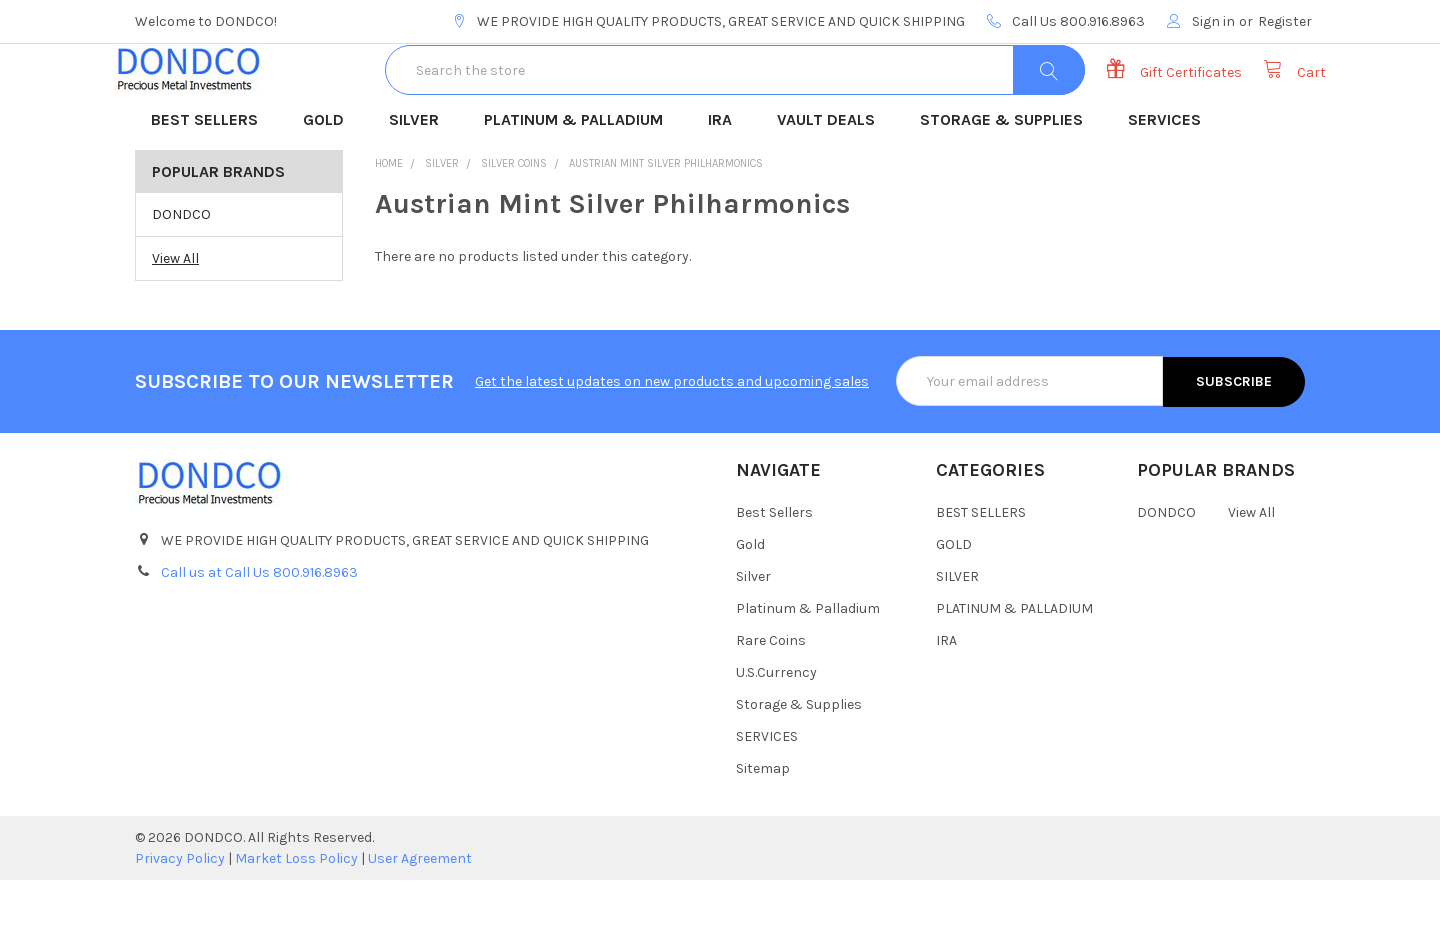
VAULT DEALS (832, 183)
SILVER (420, 183)
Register (1285, 21)
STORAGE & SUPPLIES (1008, 183)
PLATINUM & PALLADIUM (580, 183)
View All (175, 319)
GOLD (330, 183)
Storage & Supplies (799, 765)
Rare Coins (771, 701)
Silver (753, 637)
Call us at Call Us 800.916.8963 (259, 632)
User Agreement (420, 919)
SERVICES (1171, 183)
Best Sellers (774, 573)
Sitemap (763, 829)
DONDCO (181, 275)
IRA (726, 183)
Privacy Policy (180, 919)
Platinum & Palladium (808, 669)
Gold (750, 605)
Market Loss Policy (296, 919)
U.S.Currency (776, 733)
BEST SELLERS (211, 183)
